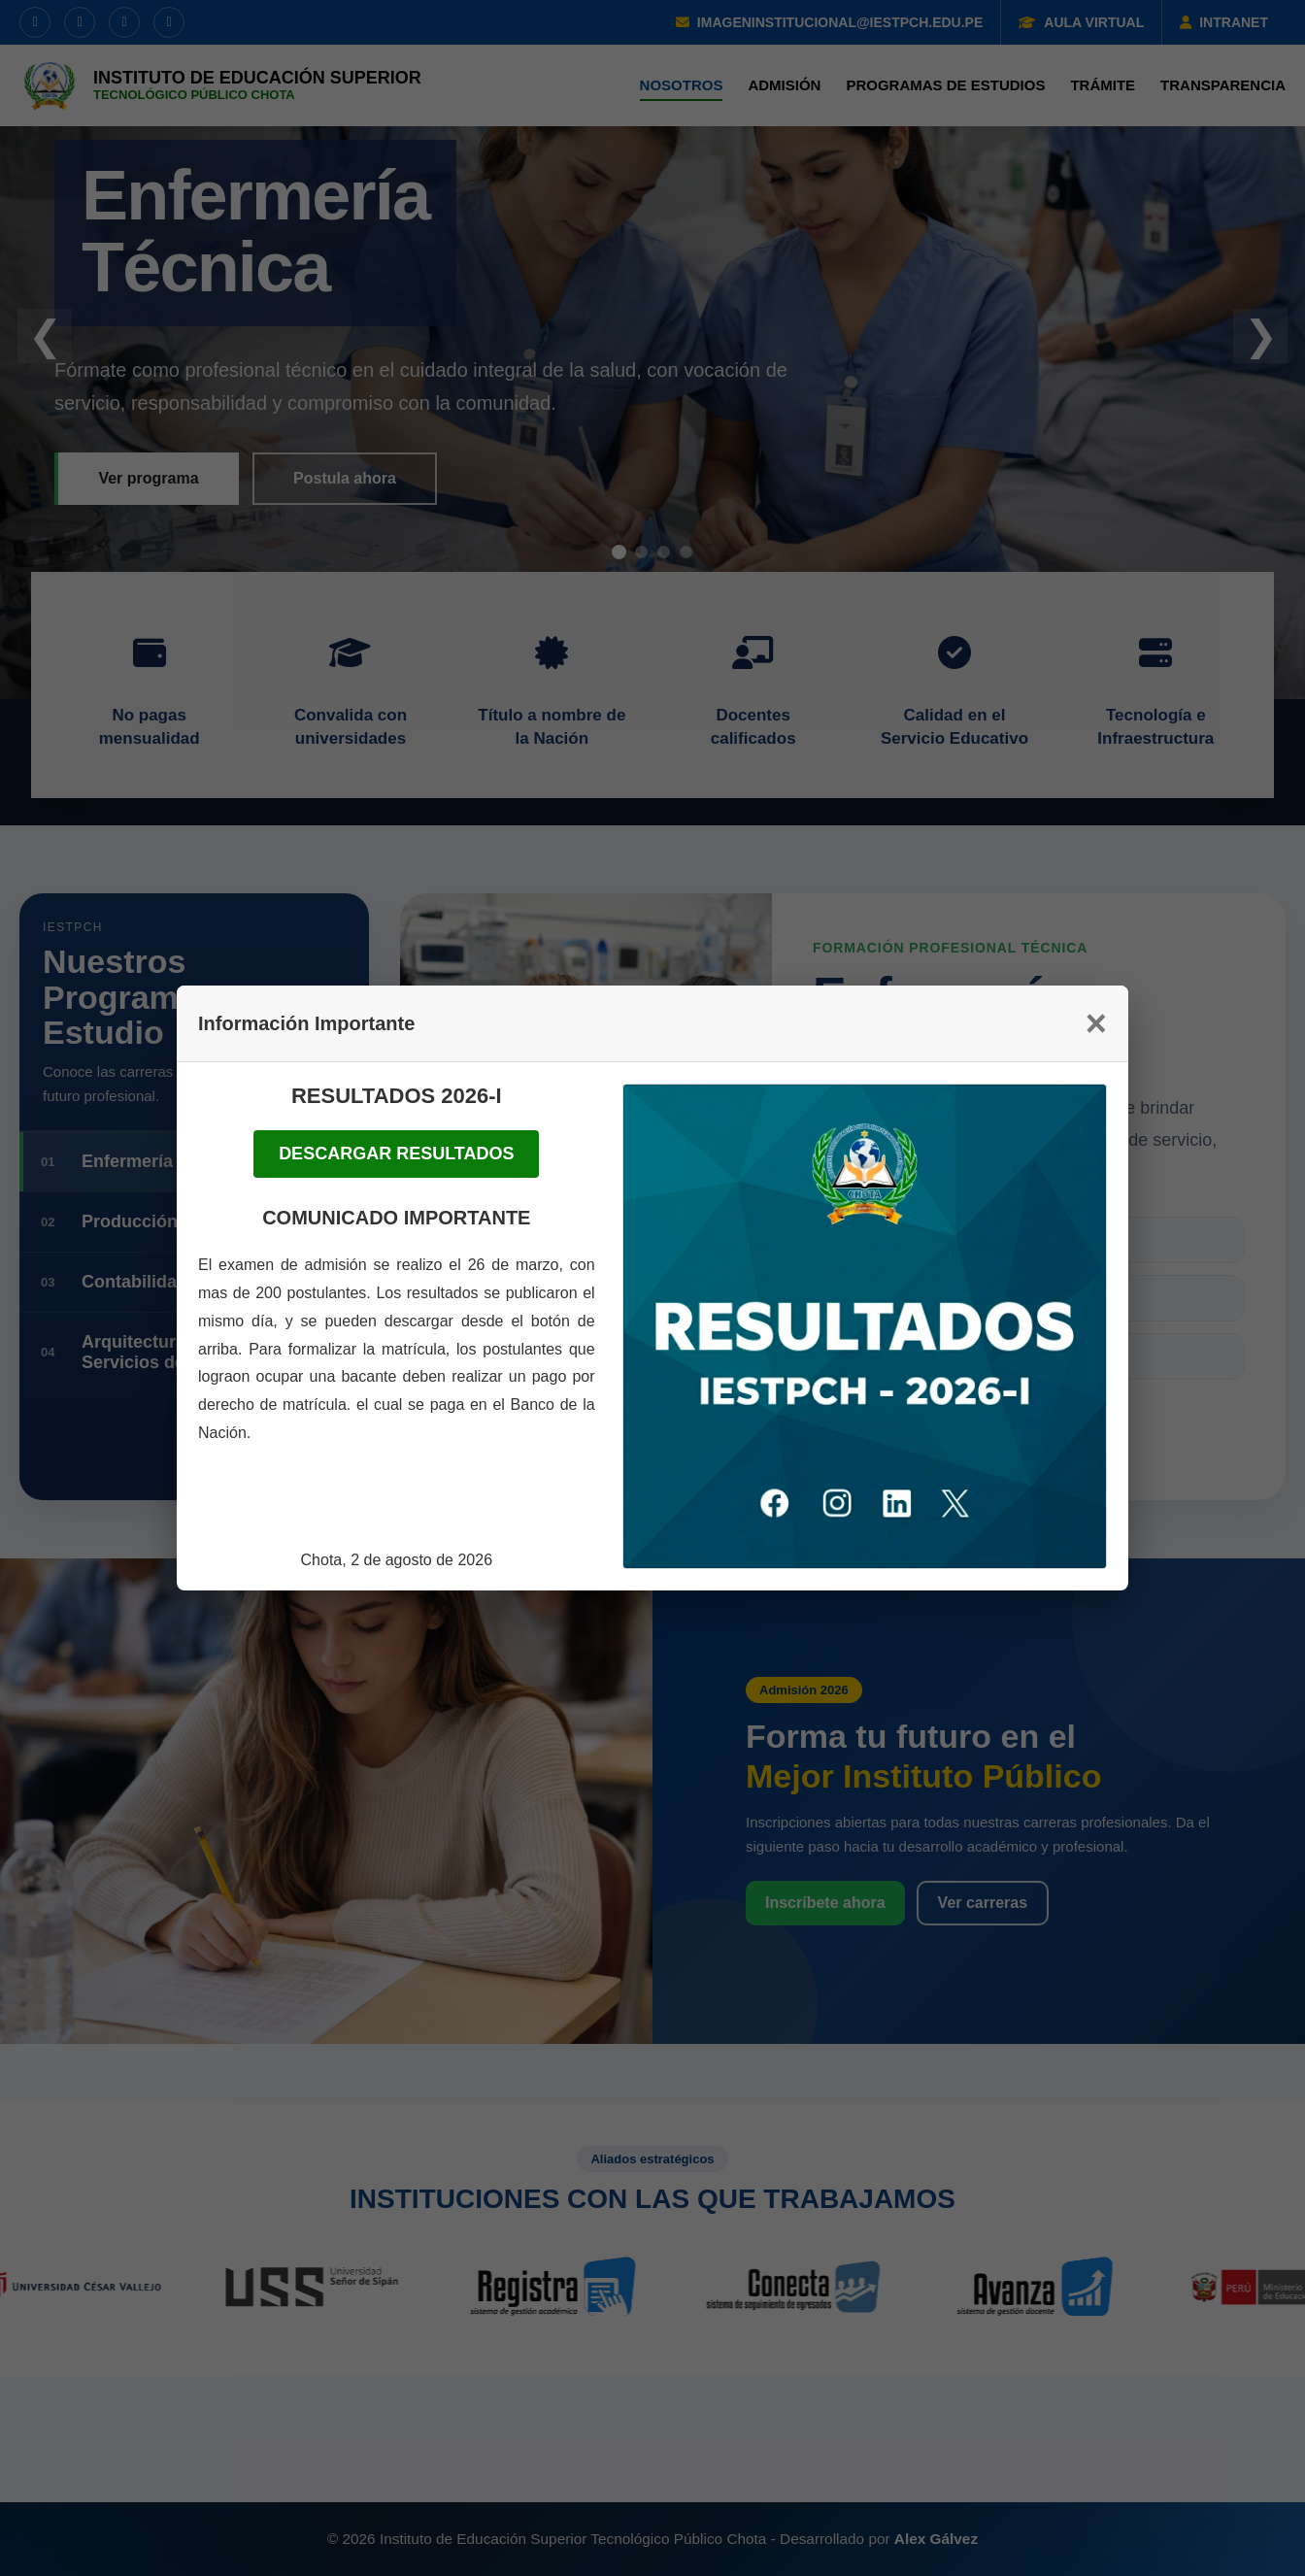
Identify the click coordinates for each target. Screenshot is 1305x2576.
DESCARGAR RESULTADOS (396, 1153)
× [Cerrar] (1096, 1023)
